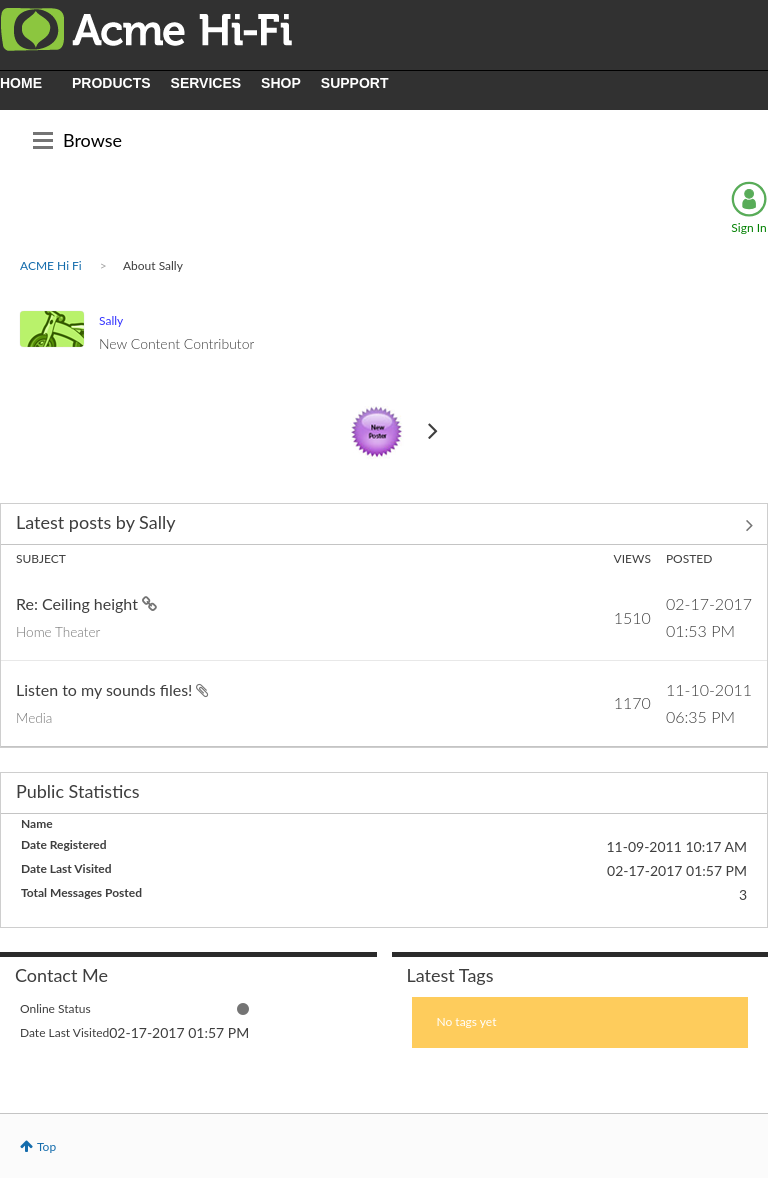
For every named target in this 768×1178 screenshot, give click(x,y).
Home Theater (58, 632)
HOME (21, 83)
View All (384, 526)
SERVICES (206, 83)
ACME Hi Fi (51, 265)
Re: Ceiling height (79, 603)
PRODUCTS (111, 83)
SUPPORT (355, 83)
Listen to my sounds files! (106, 689)
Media (34, 718)
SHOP (281, 83)
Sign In (748, 227)
